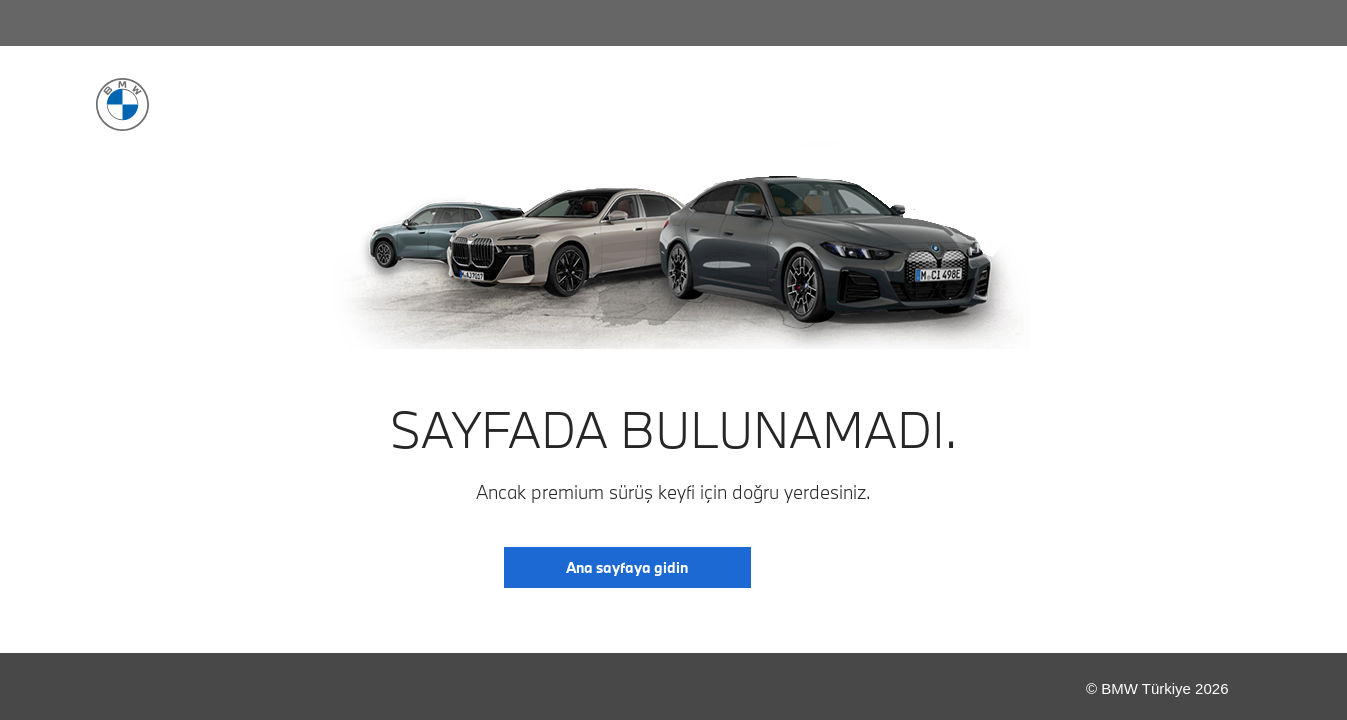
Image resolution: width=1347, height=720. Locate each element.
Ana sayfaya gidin (627, 567)
